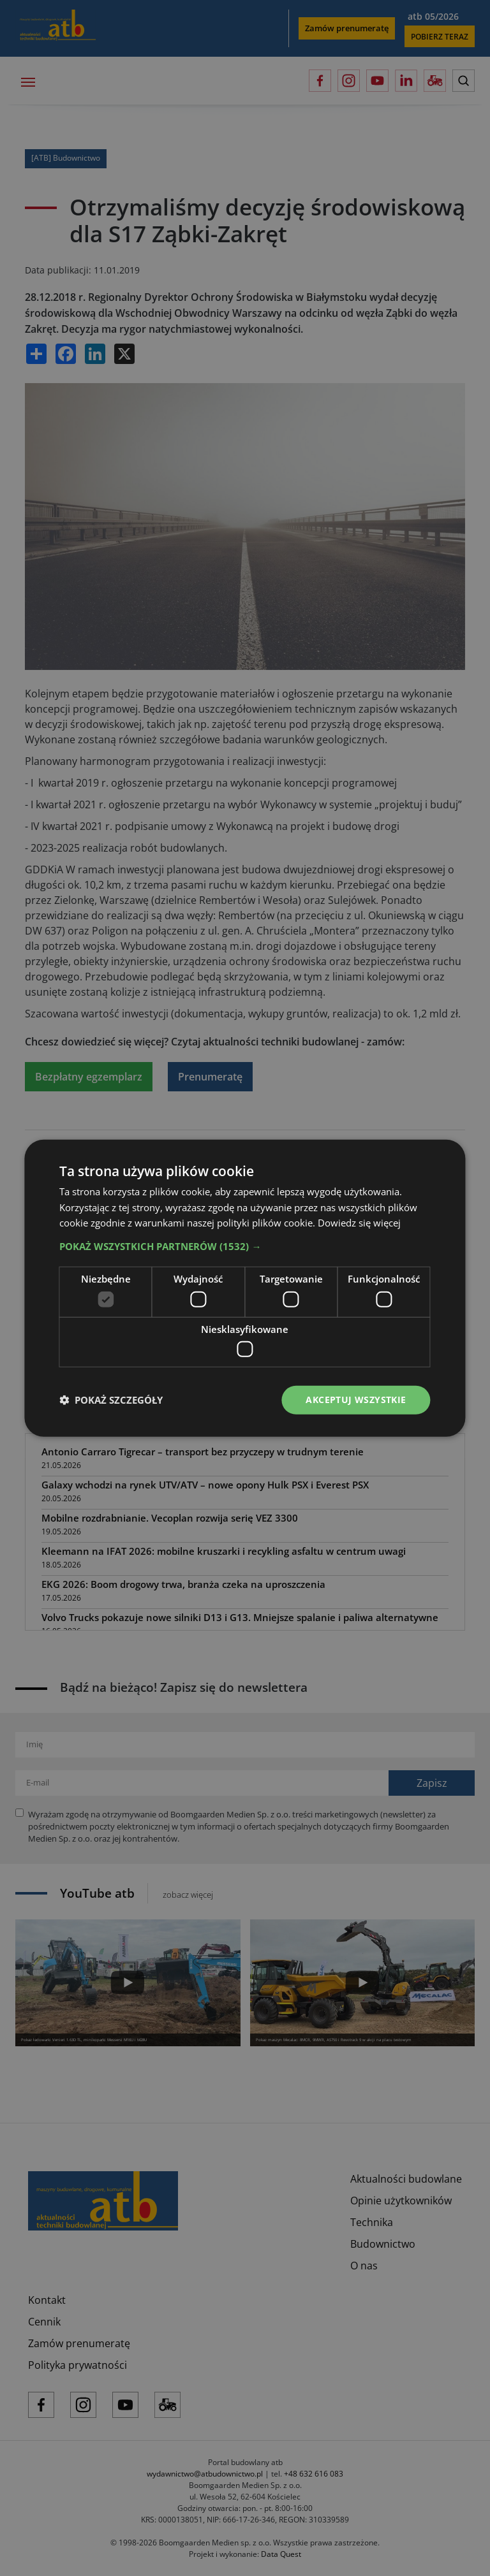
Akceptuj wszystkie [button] (356, 1400)
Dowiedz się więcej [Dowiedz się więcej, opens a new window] (359, 1222)
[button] (244, 1246)
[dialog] (245, 1288)
